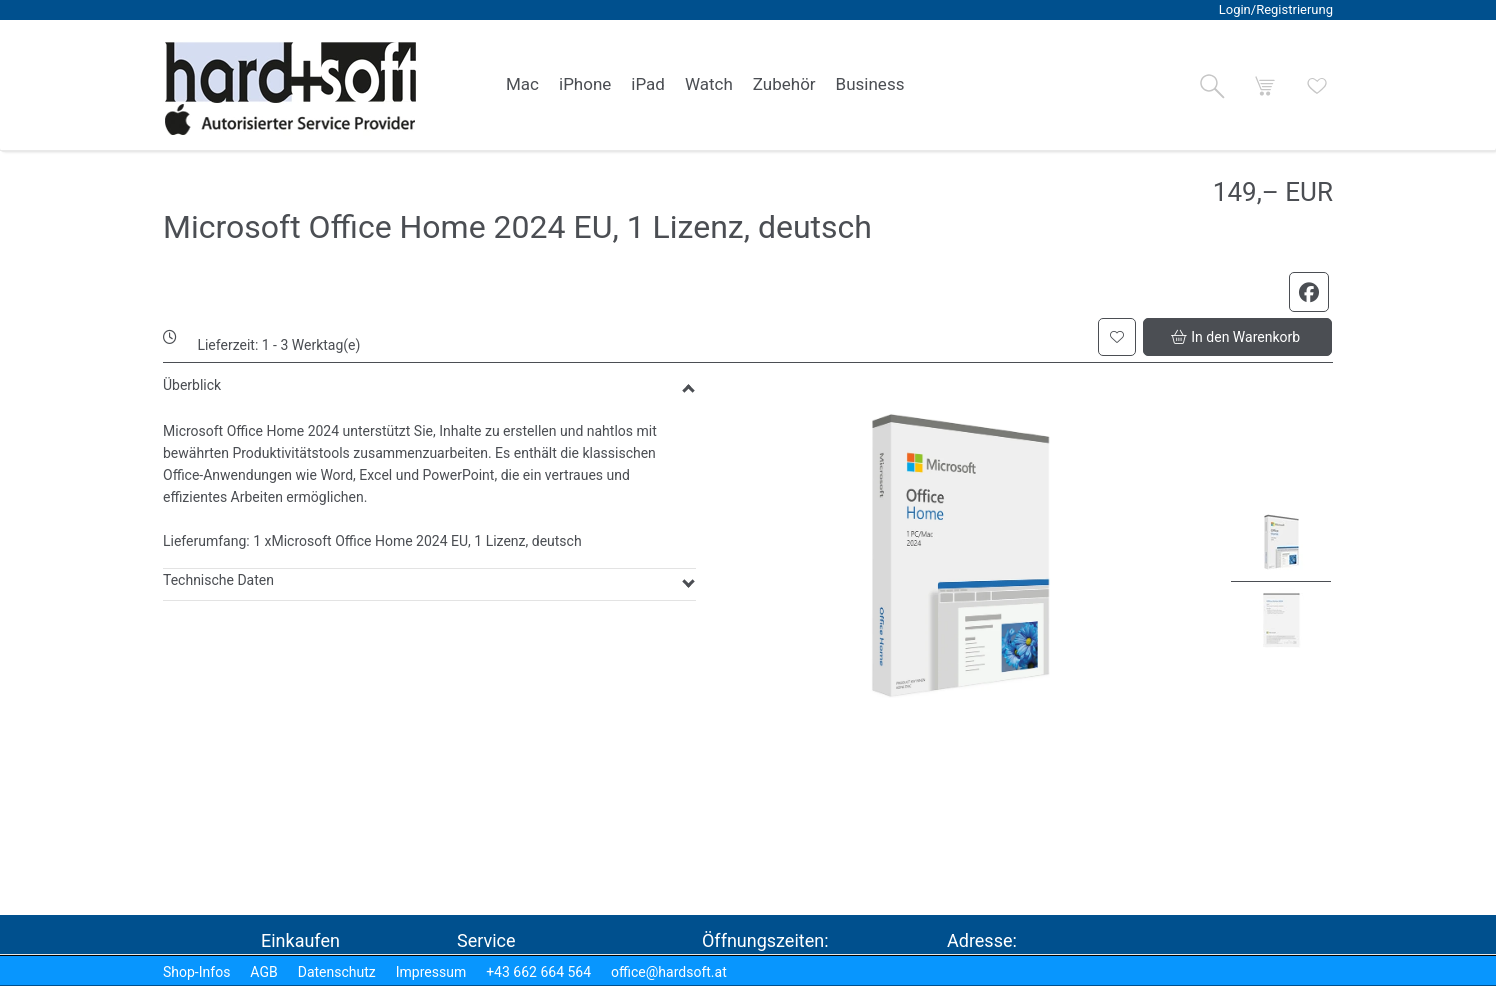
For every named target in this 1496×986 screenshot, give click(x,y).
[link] (522, 85)
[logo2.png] (291, 88)
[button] (1212, 86)
